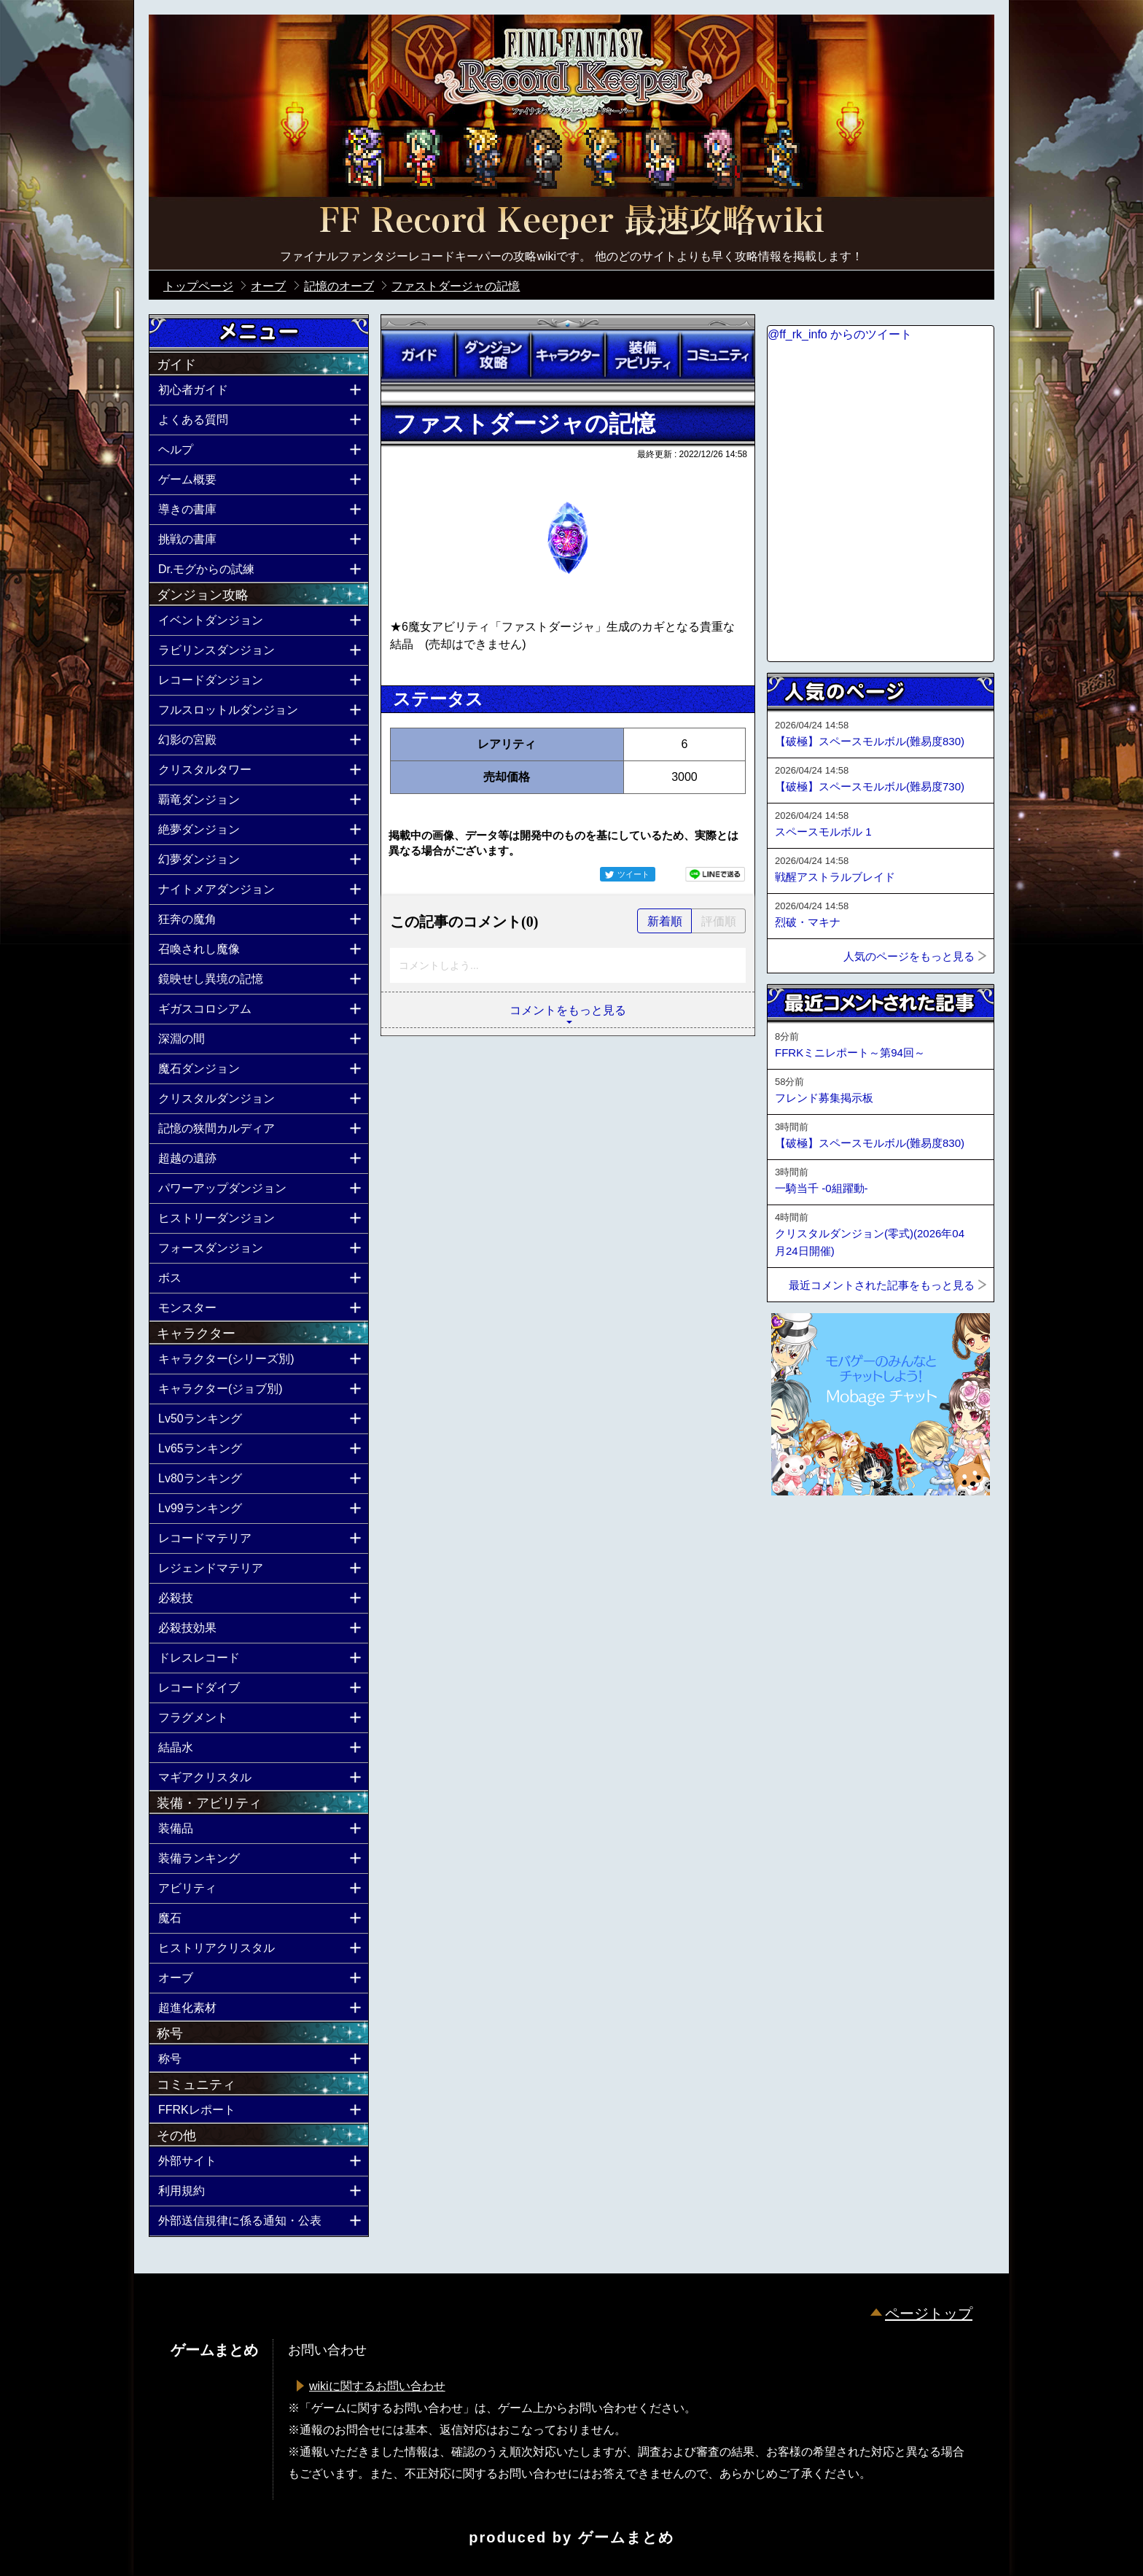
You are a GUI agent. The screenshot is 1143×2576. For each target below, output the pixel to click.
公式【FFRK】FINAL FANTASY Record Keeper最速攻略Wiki (571, 222)
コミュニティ (717, 355)
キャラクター (568, 355)
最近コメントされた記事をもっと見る (882, 1285)
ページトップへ (803, 1534)
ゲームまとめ (626, 2537)
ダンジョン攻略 (493, 355)
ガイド (418, 355)
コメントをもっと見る (568, 1010)
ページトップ (928, 2313)
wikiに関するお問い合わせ (377, 2386)
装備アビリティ (642, 355)
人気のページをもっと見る (909, 956)
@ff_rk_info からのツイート (840, 334)
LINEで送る (715, 874)
